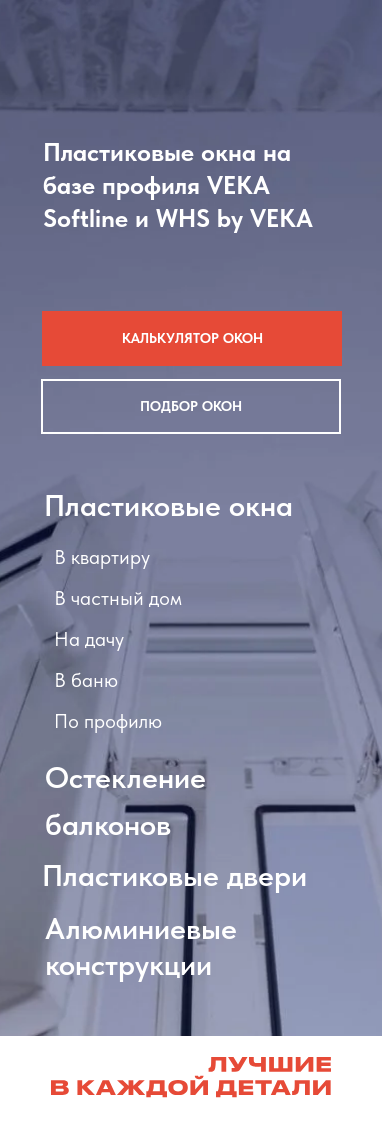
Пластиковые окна (168, 505)
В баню (86, 680)
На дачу (89, 639)
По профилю (108, 721)
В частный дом (118, 598)
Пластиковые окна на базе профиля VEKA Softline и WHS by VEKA (178, 185)
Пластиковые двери (174, 875)
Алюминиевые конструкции (141, 946)
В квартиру (102, 557)
